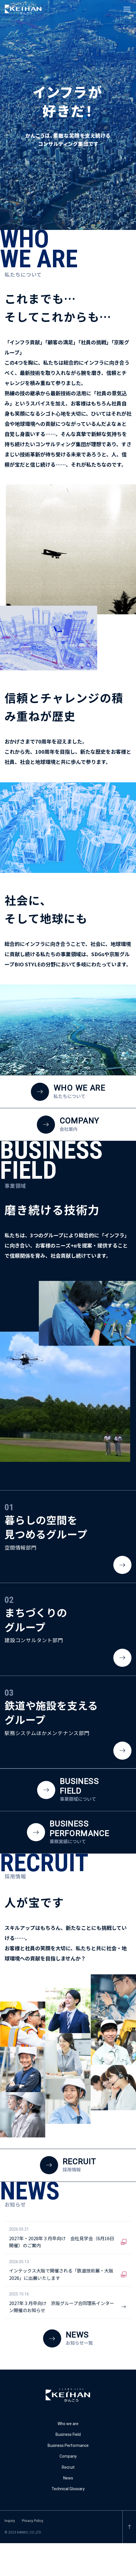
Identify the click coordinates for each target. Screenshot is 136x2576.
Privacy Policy (32, 2521)
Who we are (68, 2423)
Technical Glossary (68, 2489)
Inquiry (10, 2521)
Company (68, 2456)
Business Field (68, 2434)
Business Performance (68, 2445)
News (68, 2478)
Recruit (68, 2467)
